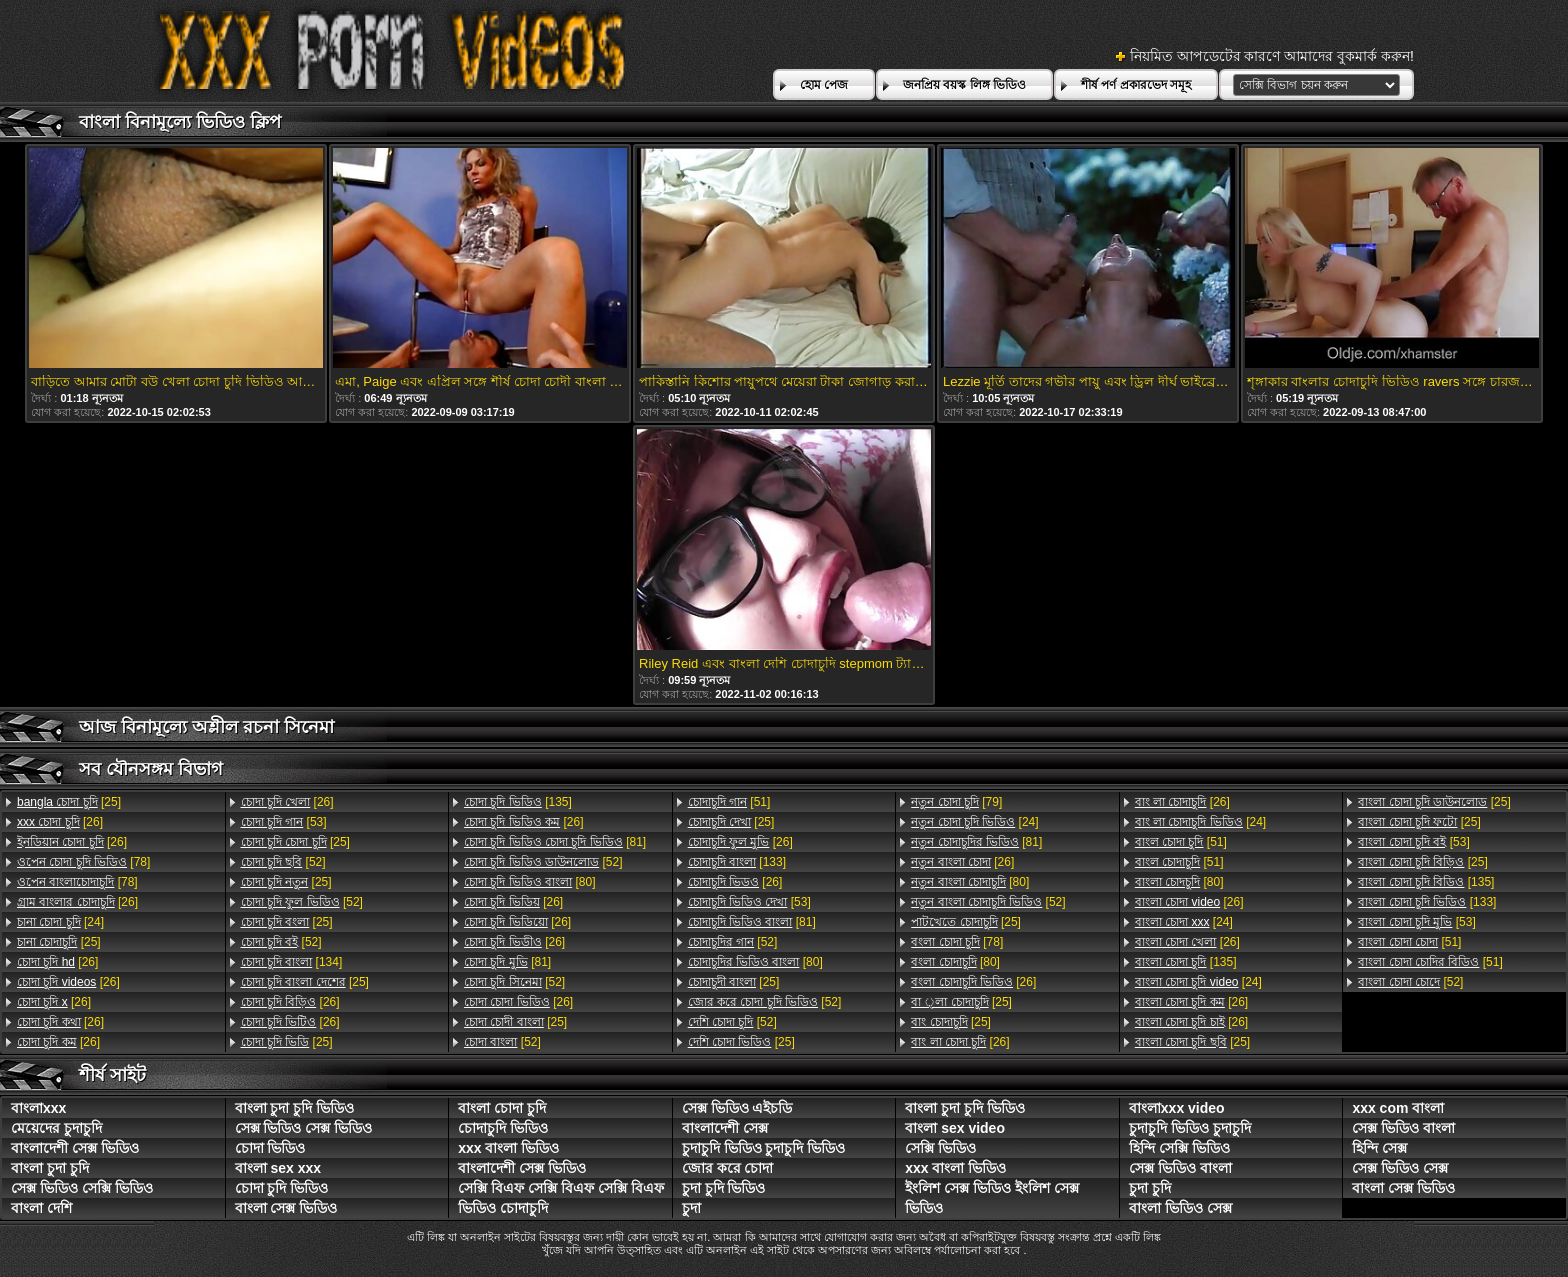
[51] (729, 802)
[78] (83, 862)
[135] (518, 802)
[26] (60, 822)
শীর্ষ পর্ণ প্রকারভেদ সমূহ (1136, 85)
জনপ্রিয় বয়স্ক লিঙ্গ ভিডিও (964, 85)
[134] (292, 962)
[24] (60, 922)
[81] (555, 842)
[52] (283, 862)
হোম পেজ (824, 85)
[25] (69, 802)
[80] (529, 882)
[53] (284, 822)
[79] (956, 802)
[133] (737, 862)
